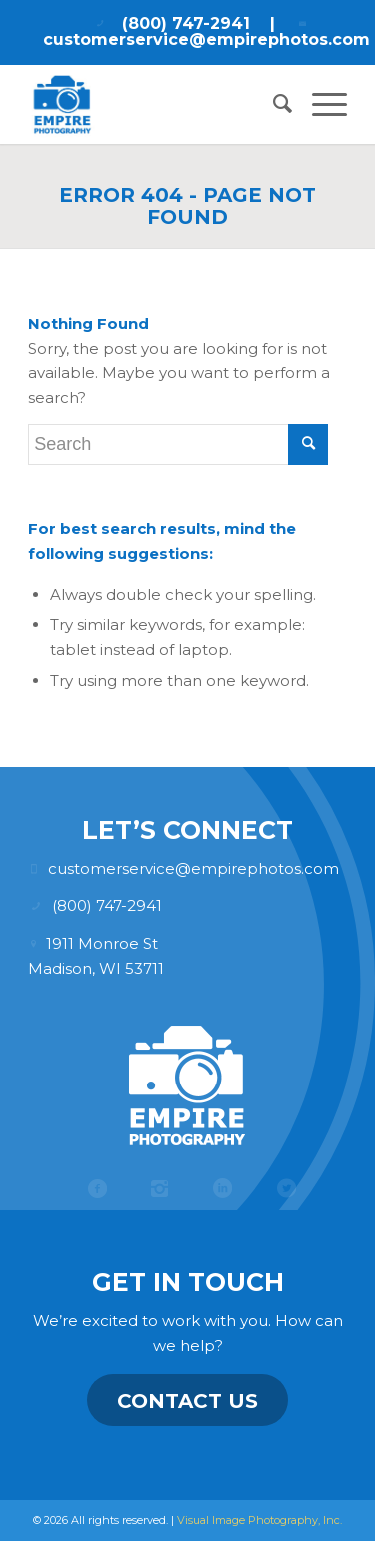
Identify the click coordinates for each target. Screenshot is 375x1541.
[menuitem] (272, 104)
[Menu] (319, 104)
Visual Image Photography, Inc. (259, 1520)
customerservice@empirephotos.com (206, 39)
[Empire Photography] (155, 104)
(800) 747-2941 (186, 23)
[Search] (272, 104)
